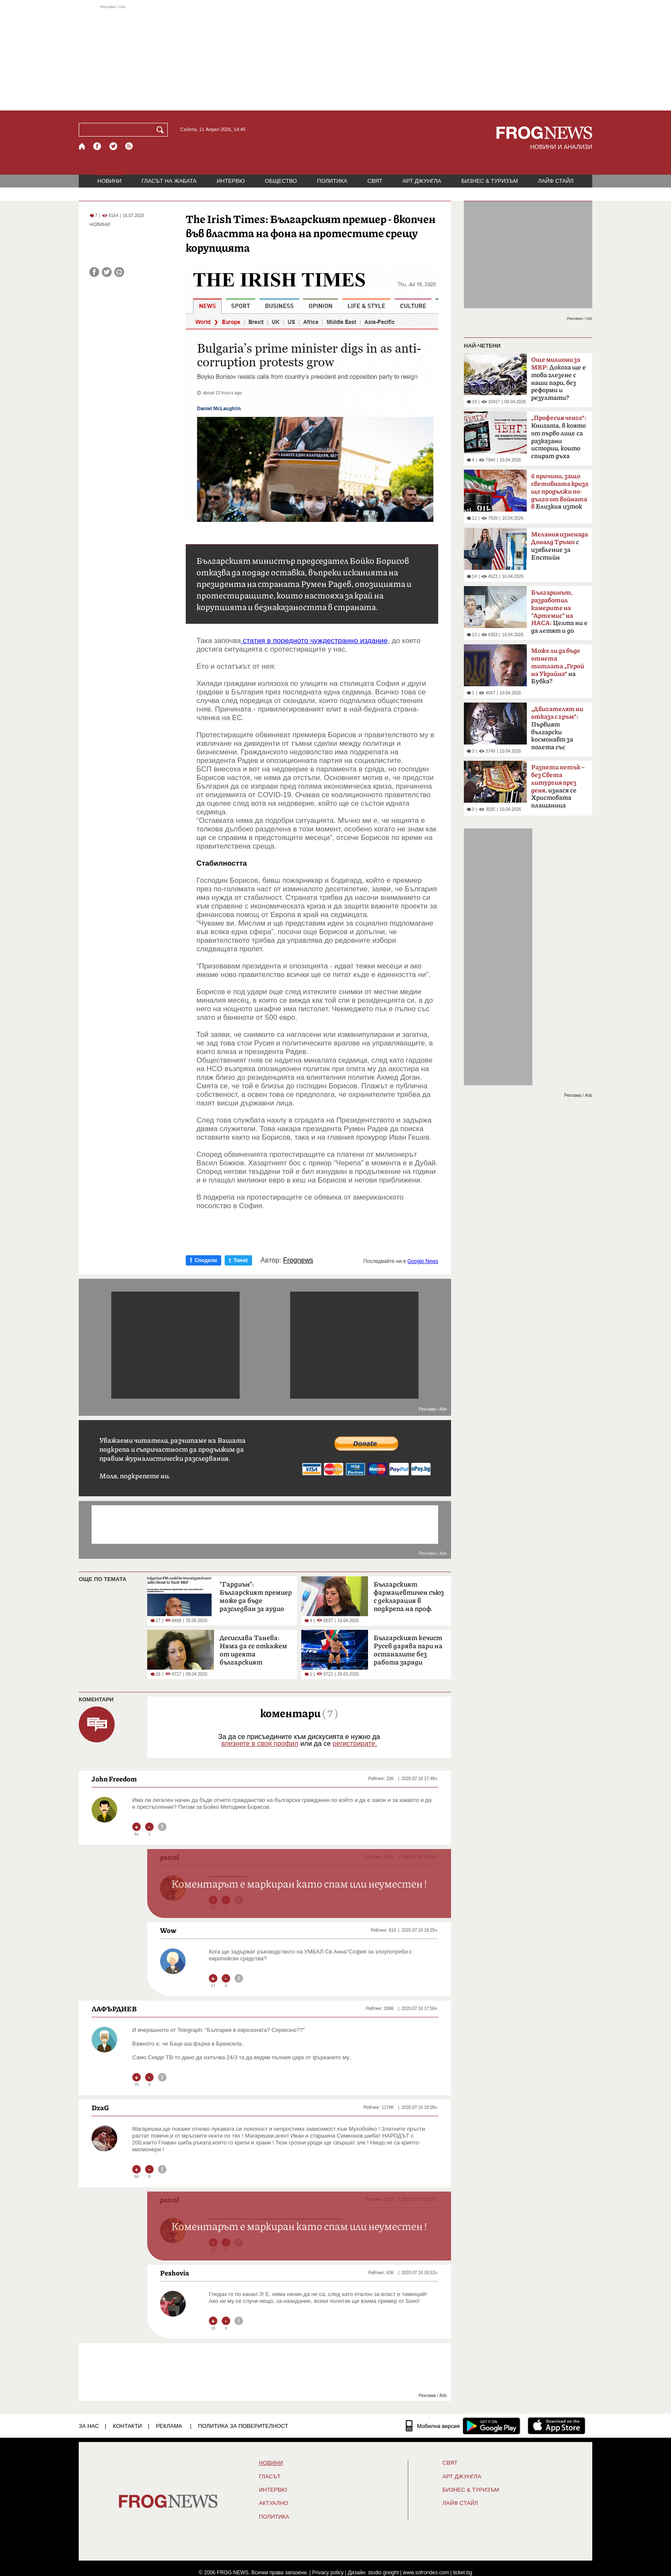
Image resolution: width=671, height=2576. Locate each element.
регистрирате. (355, 1743)
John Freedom (114, 1778)
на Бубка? (557, 666)
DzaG (100, 2107)
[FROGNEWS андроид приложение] (491, 2425)
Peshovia (174, 2272)
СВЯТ (375, 181)
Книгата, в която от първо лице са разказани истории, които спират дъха (558, 437)
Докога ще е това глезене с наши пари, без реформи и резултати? (558, 379)
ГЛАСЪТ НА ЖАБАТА (169, 181)
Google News (422, 1261)
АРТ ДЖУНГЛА (421, 181)
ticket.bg (462, 2573)
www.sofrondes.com (426, 2573)
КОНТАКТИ (127, 2426)
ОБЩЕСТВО (281, 181)
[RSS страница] (129, 146)
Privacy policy (328, 2573)
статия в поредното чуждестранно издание (314, 641)
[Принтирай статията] (119, 272)
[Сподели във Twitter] (107, 272)
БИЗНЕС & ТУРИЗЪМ (489, 181)
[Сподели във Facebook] (94, 272)
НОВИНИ (110, 181)
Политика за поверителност (243, 2426)
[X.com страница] (113, 146)
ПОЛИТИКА (332, 181)
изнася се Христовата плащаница (558, 786)
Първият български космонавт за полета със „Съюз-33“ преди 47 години (557, 730)
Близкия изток (559, 492)
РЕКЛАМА (169, 2426)
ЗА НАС (89, 2426)
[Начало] (82, 146)
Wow (168, 1930)
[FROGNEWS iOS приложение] (556, 2425)
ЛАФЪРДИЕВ (114, 2008)
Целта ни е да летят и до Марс (559, 614)
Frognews (298, 1260)
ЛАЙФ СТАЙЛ (555, 181)
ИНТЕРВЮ (231, 181)
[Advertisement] (335, 57)
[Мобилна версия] (433, 2425)
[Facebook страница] (97, 146)
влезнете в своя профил (259, 1743)
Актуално (273, 2503)
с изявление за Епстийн (559, 546)
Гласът (269, 2477)
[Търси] (161, 129)
